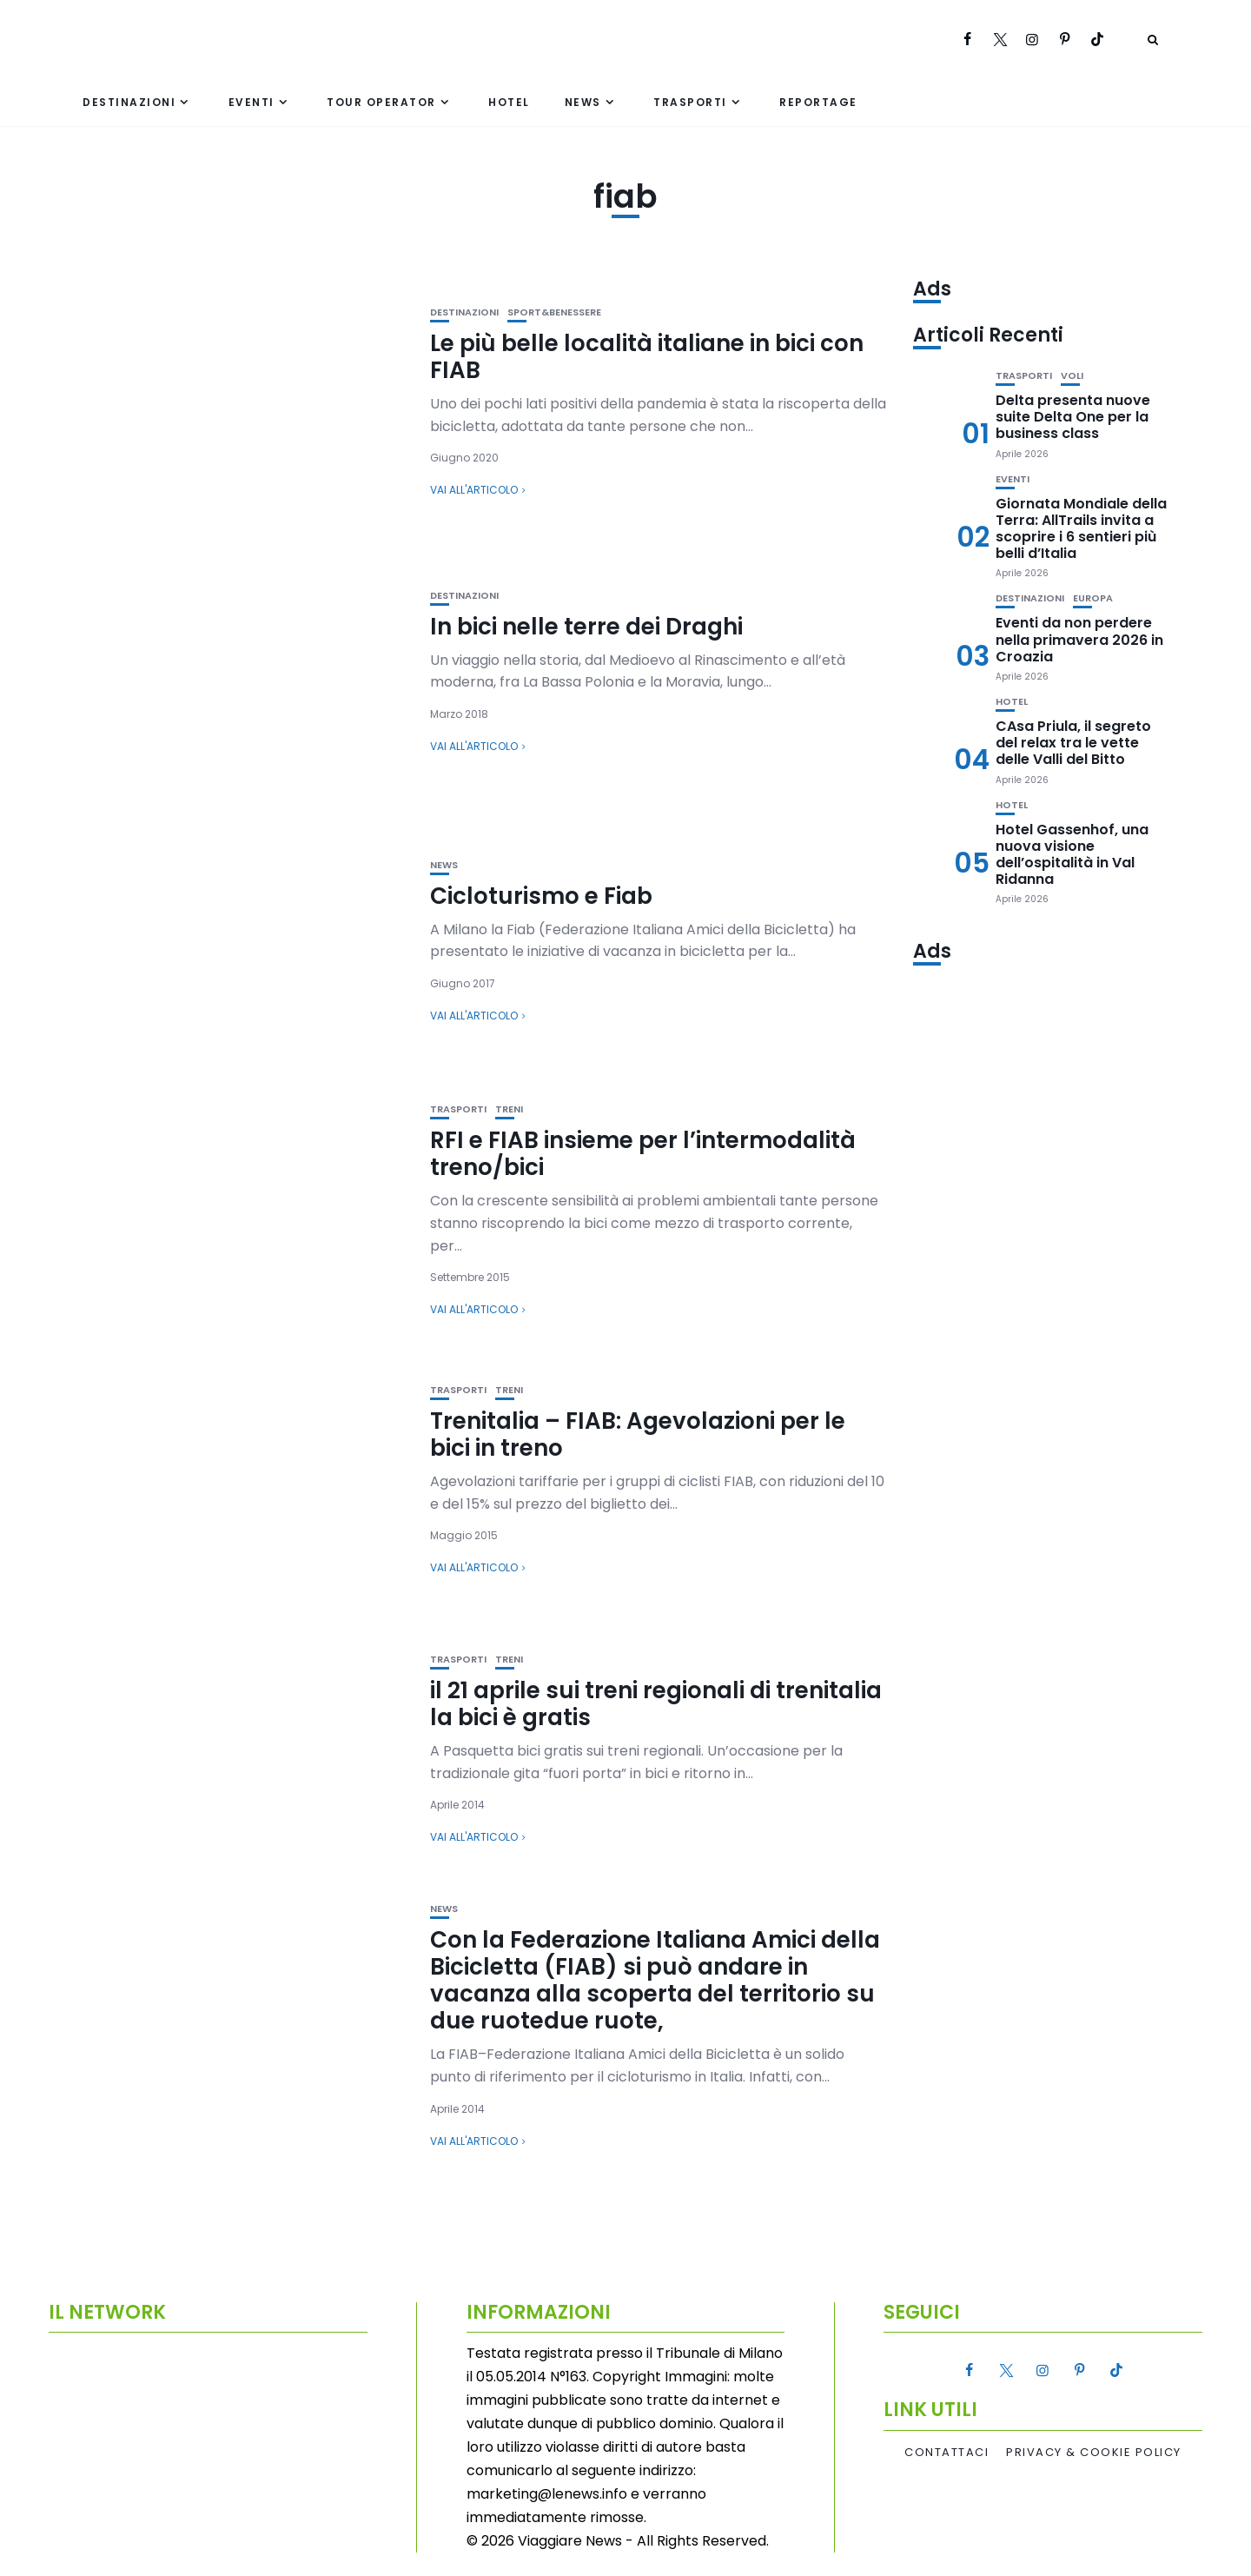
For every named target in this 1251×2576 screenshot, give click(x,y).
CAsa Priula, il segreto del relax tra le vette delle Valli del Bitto (1073, 742)
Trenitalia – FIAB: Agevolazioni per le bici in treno (637, 1434)
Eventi (251, 102)
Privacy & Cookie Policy (1094, 2453)
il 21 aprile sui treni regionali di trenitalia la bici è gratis (656, 1704)
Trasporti (690, 102)
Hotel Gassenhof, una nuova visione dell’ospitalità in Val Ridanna (1072, 855)
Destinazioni (129, 102)
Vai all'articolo (474, 489)
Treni (509, 1109)
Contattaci (946, 2453)
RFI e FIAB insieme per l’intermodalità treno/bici (643, 1154)
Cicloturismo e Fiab (541, 896)
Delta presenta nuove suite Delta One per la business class (1073, 416)
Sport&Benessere (554, 312)
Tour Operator (381, 102)
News (583, 102)
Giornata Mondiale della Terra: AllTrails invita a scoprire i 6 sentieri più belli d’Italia (1081, 529)
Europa (1093, 598)
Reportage (818, 102)
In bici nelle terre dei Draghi (586, 626)
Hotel (509, 102)
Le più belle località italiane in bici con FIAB (647, 357)
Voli (1072, 376)
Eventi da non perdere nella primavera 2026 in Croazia (1079, 639)
